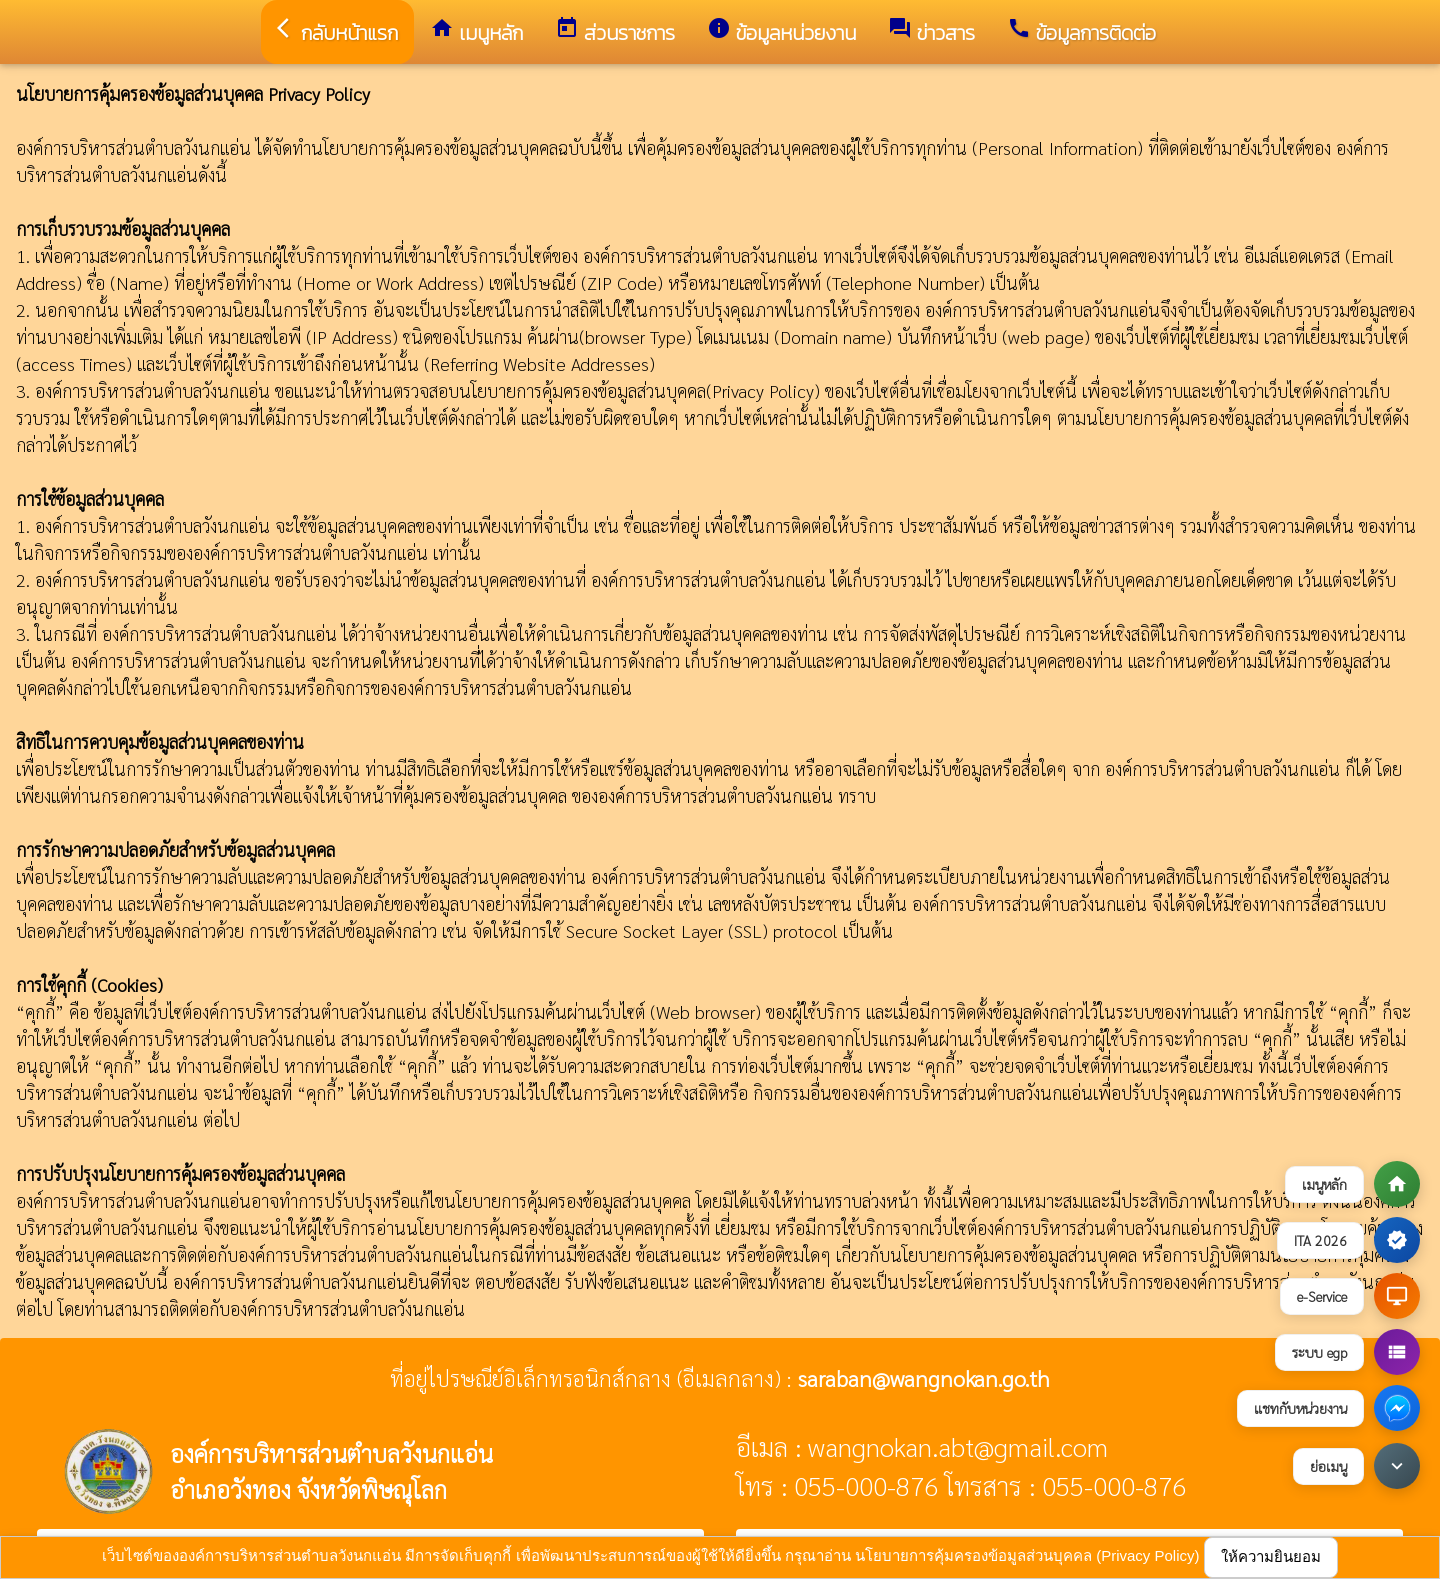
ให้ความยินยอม (1271, 1556)
